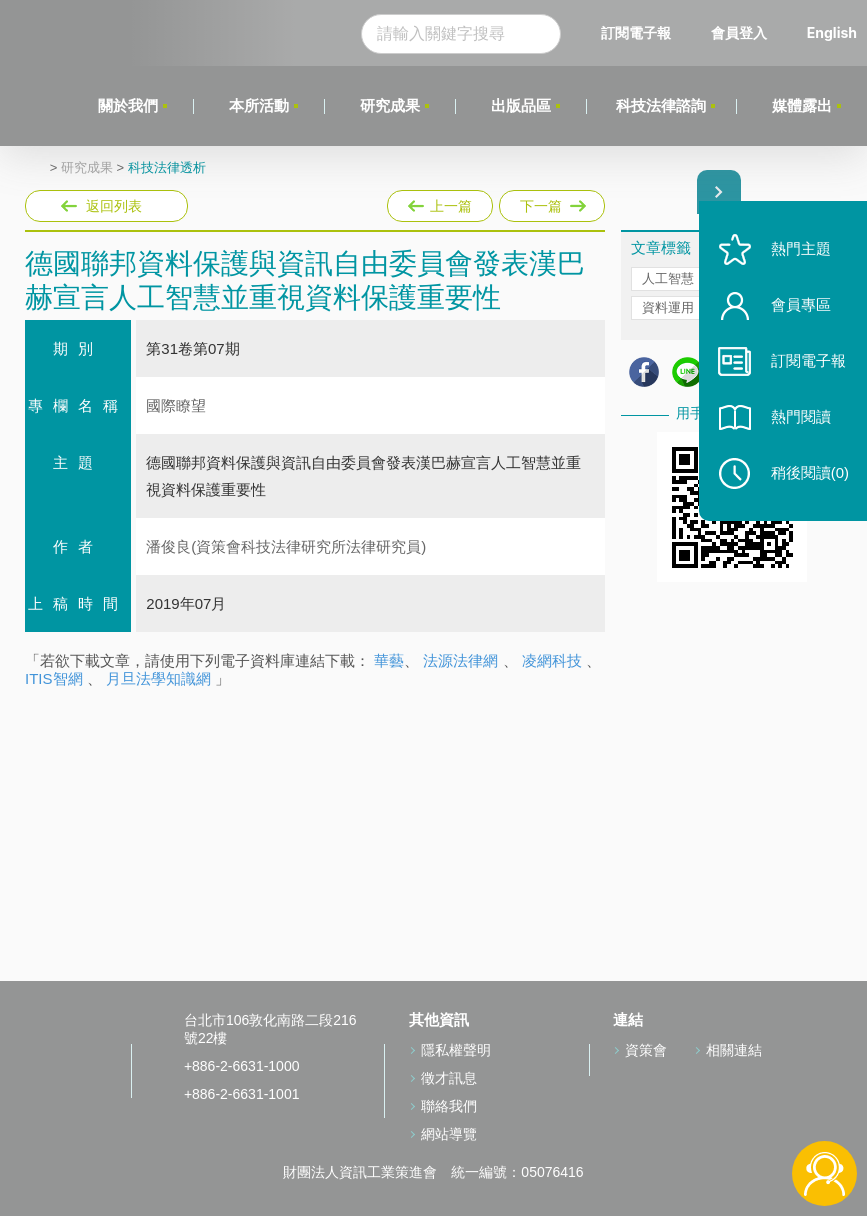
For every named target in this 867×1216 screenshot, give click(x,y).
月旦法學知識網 (158, 678)
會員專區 (799, 308)
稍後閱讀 (808, 476)
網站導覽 (449, 1134)
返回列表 (114, 206)
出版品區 (520, 105)
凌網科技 (552, 660)
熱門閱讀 (799, 420)
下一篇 (550, 202)
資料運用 (668, 307)
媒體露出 (802, 105)
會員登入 (739, 32)
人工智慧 (668, 278)
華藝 (389, 660)
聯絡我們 (449, 1106)
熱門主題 (799, 252)
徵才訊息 (449, 1078)
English (832, 32)
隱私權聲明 (456, 1050)
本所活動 (258, 105)
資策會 (646, 1050)
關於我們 (127, 105)
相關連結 (734, 1050)
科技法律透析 (167, 168)
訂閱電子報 (636, 32)
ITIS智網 (54, 678)
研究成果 (389, 105)
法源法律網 (460, 660)
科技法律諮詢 (661, 105)
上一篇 (440, 202)
